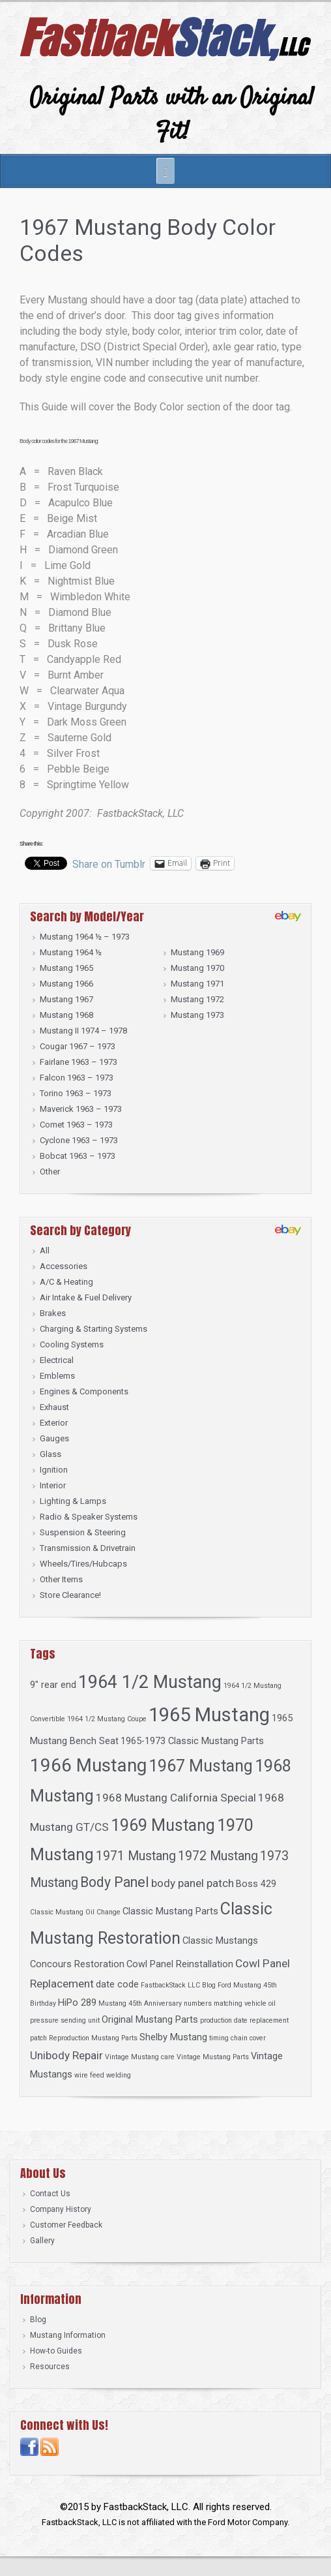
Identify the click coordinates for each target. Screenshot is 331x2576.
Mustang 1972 (197, 999)
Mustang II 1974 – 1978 (83, 1030)
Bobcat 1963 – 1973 (77, 1156)
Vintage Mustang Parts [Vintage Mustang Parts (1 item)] (213, 2057)
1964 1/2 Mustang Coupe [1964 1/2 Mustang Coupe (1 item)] (107, 1719)
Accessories (63, 1266)
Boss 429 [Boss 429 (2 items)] (256, 1884)
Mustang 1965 (66, 968)
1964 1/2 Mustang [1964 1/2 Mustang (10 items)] (150, 1682)
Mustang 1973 (197, 1015)
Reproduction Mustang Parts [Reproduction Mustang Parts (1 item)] (93, 2038)
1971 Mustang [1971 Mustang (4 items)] (136, 1855)
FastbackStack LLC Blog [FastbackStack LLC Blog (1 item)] (178, 1985)
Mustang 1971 (197, 984)
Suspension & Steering (83, 1532)
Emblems (57, 1376)
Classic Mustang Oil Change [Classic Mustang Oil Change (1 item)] (75, 1912)
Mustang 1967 (66, 999)
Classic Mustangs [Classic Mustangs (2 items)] (220, 1940)
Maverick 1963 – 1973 (81, 1109)
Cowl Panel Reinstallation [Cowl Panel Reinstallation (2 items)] (179, 1964)
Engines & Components (84, 1391)
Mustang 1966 (66, 984)
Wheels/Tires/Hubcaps (83, 1564)
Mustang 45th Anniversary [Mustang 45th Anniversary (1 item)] (140, 2003)
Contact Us (50, 2193)
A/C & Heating (66, 1282)
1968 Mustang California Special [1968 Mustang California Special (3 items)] (176, 1797)
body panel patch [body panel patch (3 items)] (192, 1883)
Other (50, 1171)
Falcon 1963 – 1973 (76, 1077)
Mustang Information (68, 2335)
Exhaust (54, 1407)
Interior (53, 1485)
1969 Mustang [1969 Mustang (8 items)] (163, 1825)
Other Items (61, 1579)
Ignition (54, 1470)
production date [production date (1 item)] (224, 2020)
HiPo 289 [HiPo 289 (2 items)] (77, 2002)
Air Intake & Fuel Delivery (86, 1297)
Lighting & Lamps (73, 1501)
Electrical (57, 1360)
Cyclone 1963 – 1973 (79, 1140)
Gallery (42, 2240)
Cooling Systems (72, 1344)
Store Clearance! (70, 1595)
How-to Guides (56, 2350)
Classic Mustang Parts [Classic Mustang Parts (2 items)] (170, 1911)
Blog (38, 2319)
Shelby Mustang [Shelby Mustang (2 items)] (173, 2037)
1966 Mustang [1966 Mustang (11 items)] (88, 1765)
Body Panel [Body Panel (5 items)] (114, 1882)
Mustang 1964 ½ (71, 952)
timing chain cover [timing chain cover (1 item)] (237, 2038)
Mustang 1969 (197, 952)
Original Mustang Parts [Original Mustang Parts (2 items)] (150, 2019)
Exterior (54, 1423)
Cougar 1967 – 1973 (77, 1046)
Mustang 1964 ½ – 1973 (85, 937)
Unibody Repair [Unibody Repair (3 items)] (66, 2055)
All (45, 1250)
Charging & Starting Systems (93, 1329)
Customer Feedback (66, 2225)
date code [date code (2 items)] (117, 1984)
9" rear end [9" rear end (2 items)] (53, 1685)
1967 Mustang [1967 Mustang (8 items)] (201, 1765)
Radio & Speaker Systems (88, 1517)
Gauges (54, 1438)
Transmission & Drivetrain (88, 1548)
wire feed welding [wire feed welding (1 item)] (102, 2075)
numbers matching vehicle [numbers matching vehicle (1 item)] (225, 2003)
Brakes (53, 1313)
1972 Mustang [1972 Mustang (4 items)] (218, 1855)
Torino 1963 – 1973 (75, 1093)
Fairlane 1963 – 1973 (78, 1062)
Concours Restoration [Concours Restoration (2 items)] (77, 1964)
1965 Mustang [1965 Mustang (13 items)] (209, 1715)
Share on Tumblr (108, 863)
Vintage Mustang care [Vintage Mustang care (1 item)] (140, 2057)
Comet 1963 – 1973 (76, 1124)
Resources (50, 2366)
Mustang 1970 (197, 968)
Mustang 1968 (66, 1015)
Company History (60, 2209)
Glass (50, 1454)
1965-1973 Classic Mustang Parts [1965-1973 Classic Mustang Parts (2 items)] (192, 1741)
